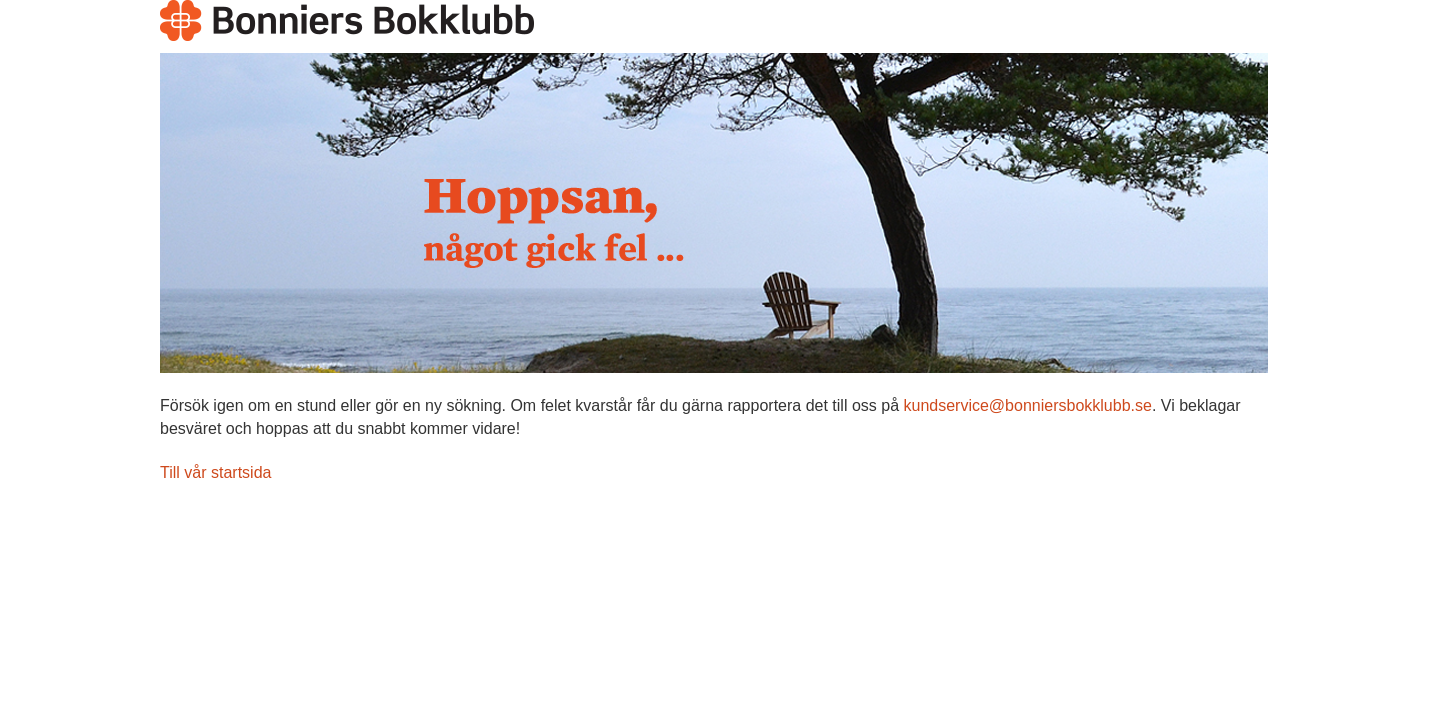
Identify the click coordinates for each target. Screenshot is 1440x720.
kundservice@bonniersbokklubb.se (1027, 405)
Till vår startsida (215, 472)
